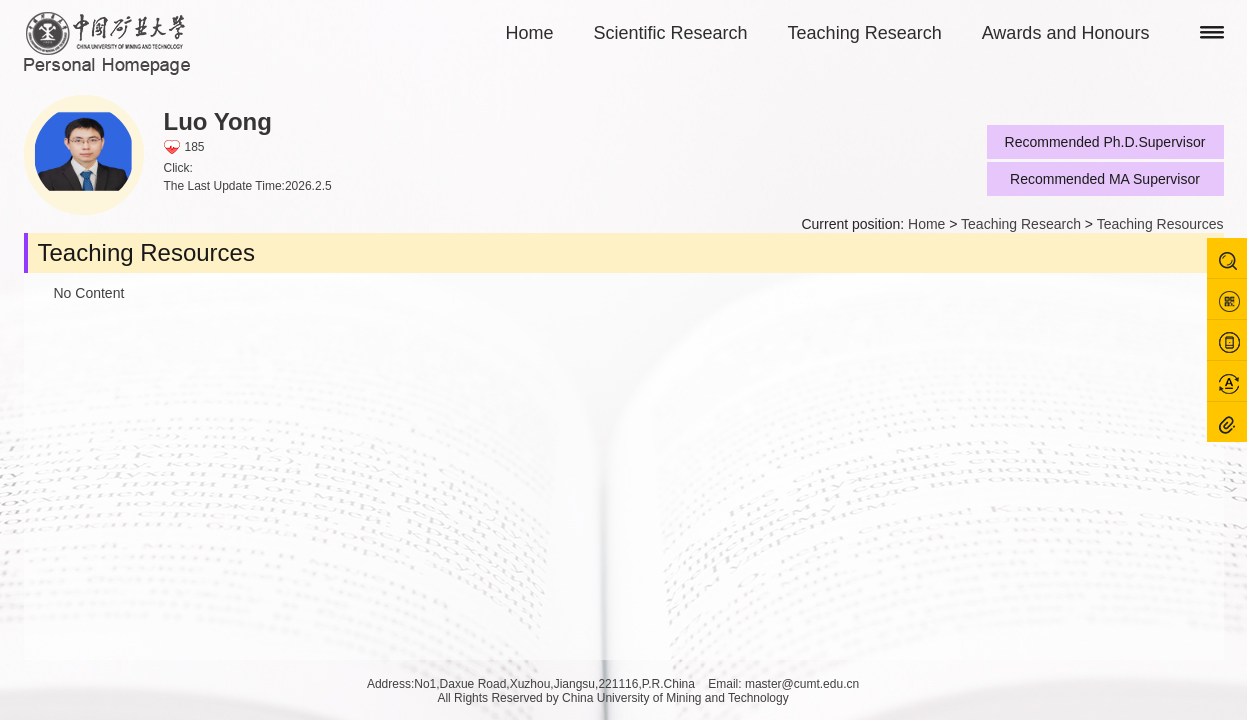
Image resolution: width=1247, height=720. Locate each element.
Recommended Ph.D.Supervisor (1105, 142)
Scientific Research (671, 33)
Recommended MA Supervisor (1105, 179)
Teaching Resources (1160, 224)
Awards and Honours (1066, 33)
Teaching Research (865, 33)
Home (530, 33)
